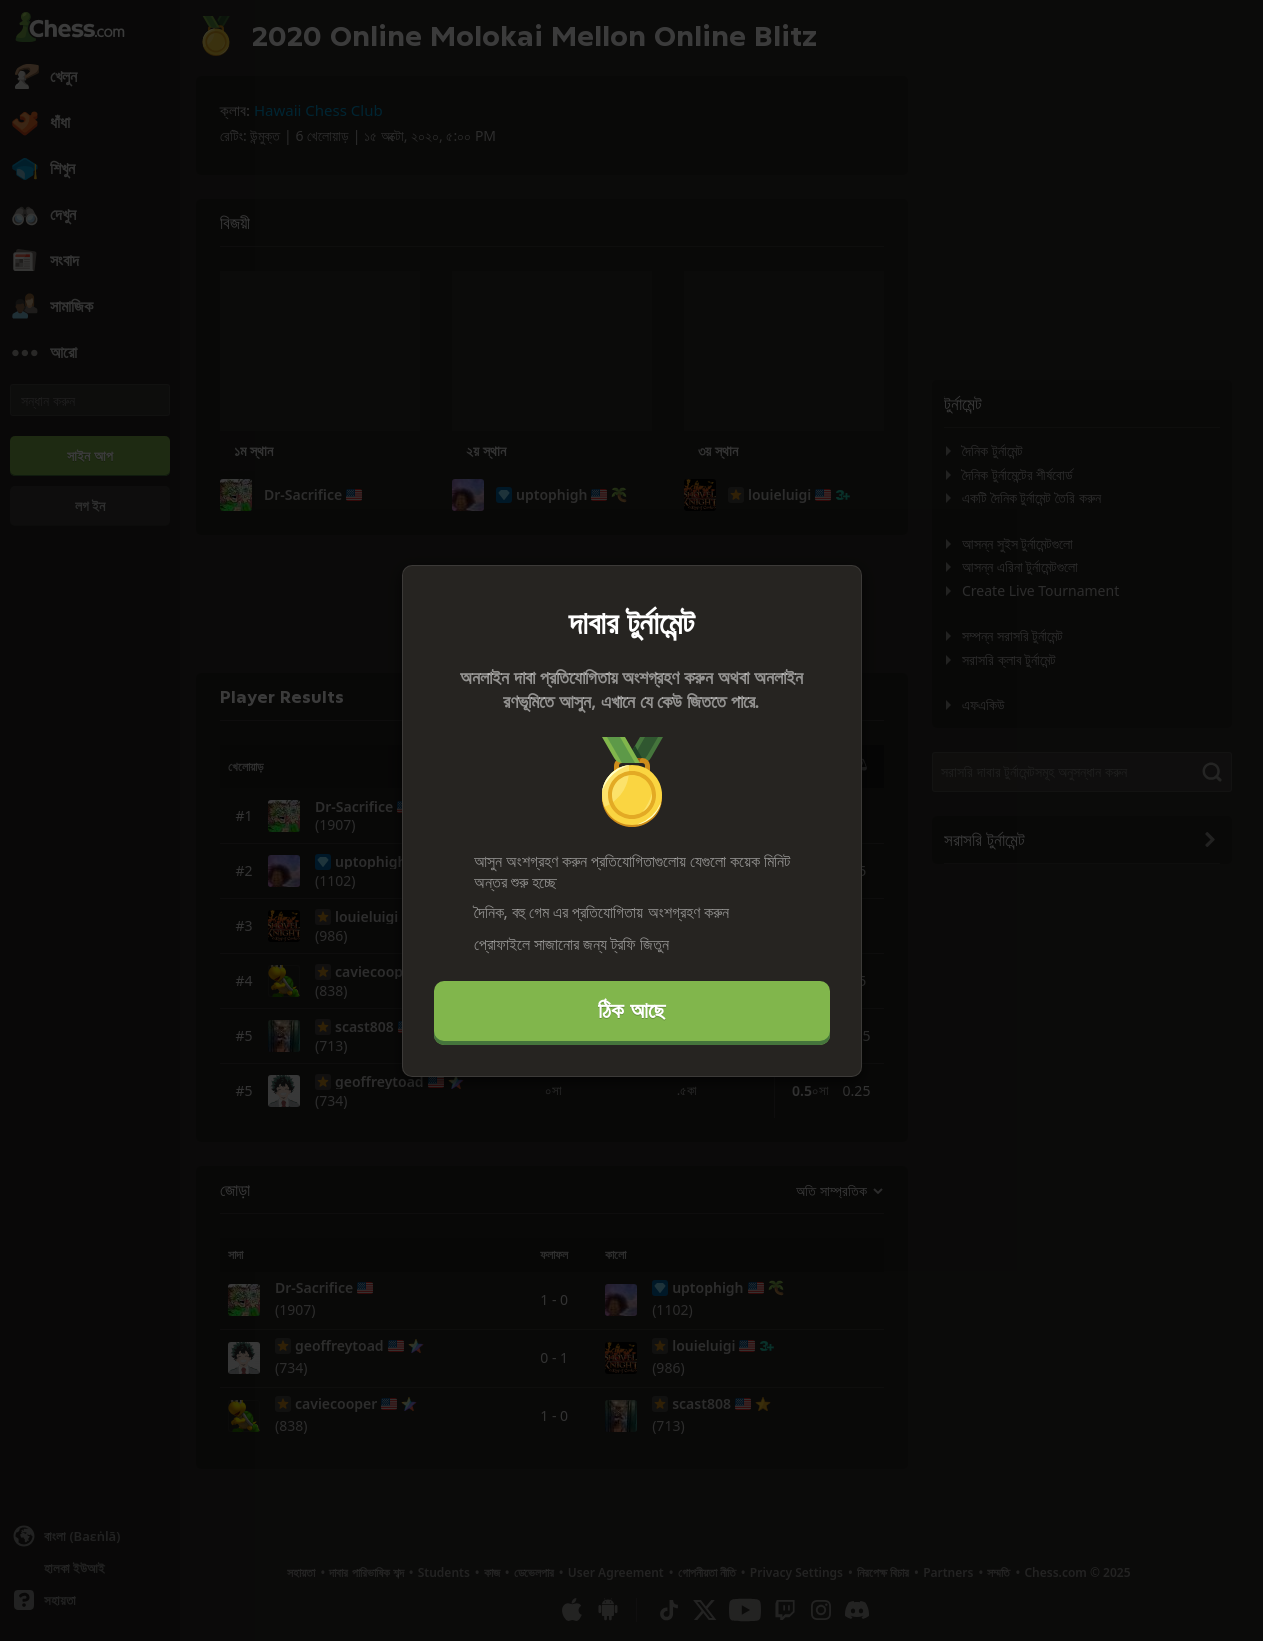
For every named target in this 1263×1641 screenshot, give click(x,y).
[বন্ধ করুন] (838, 589)
